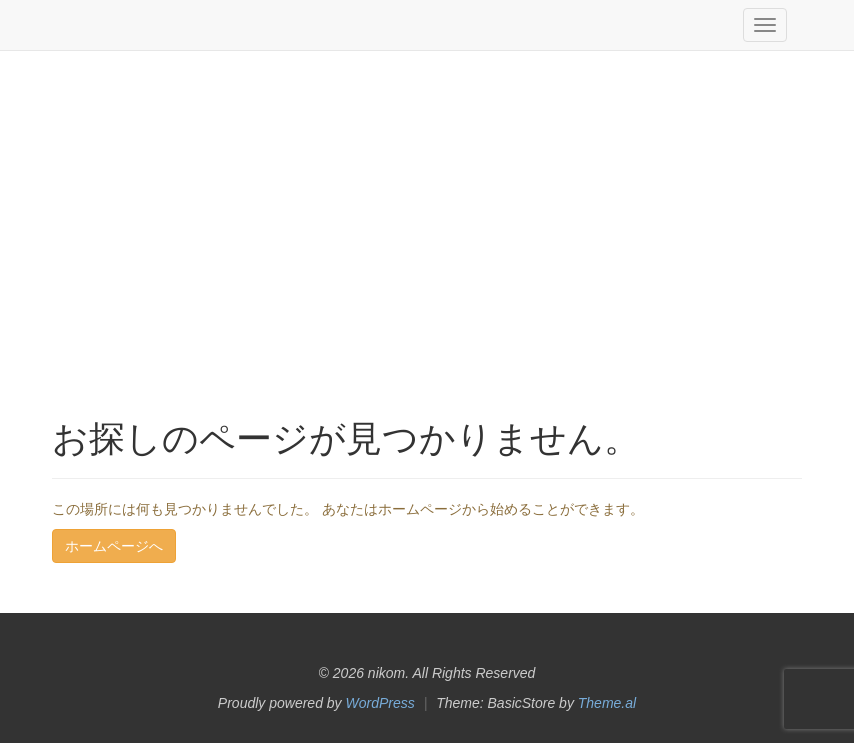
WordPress (380, 703)
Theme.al (607, 703)
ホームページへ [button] (114, 546)
